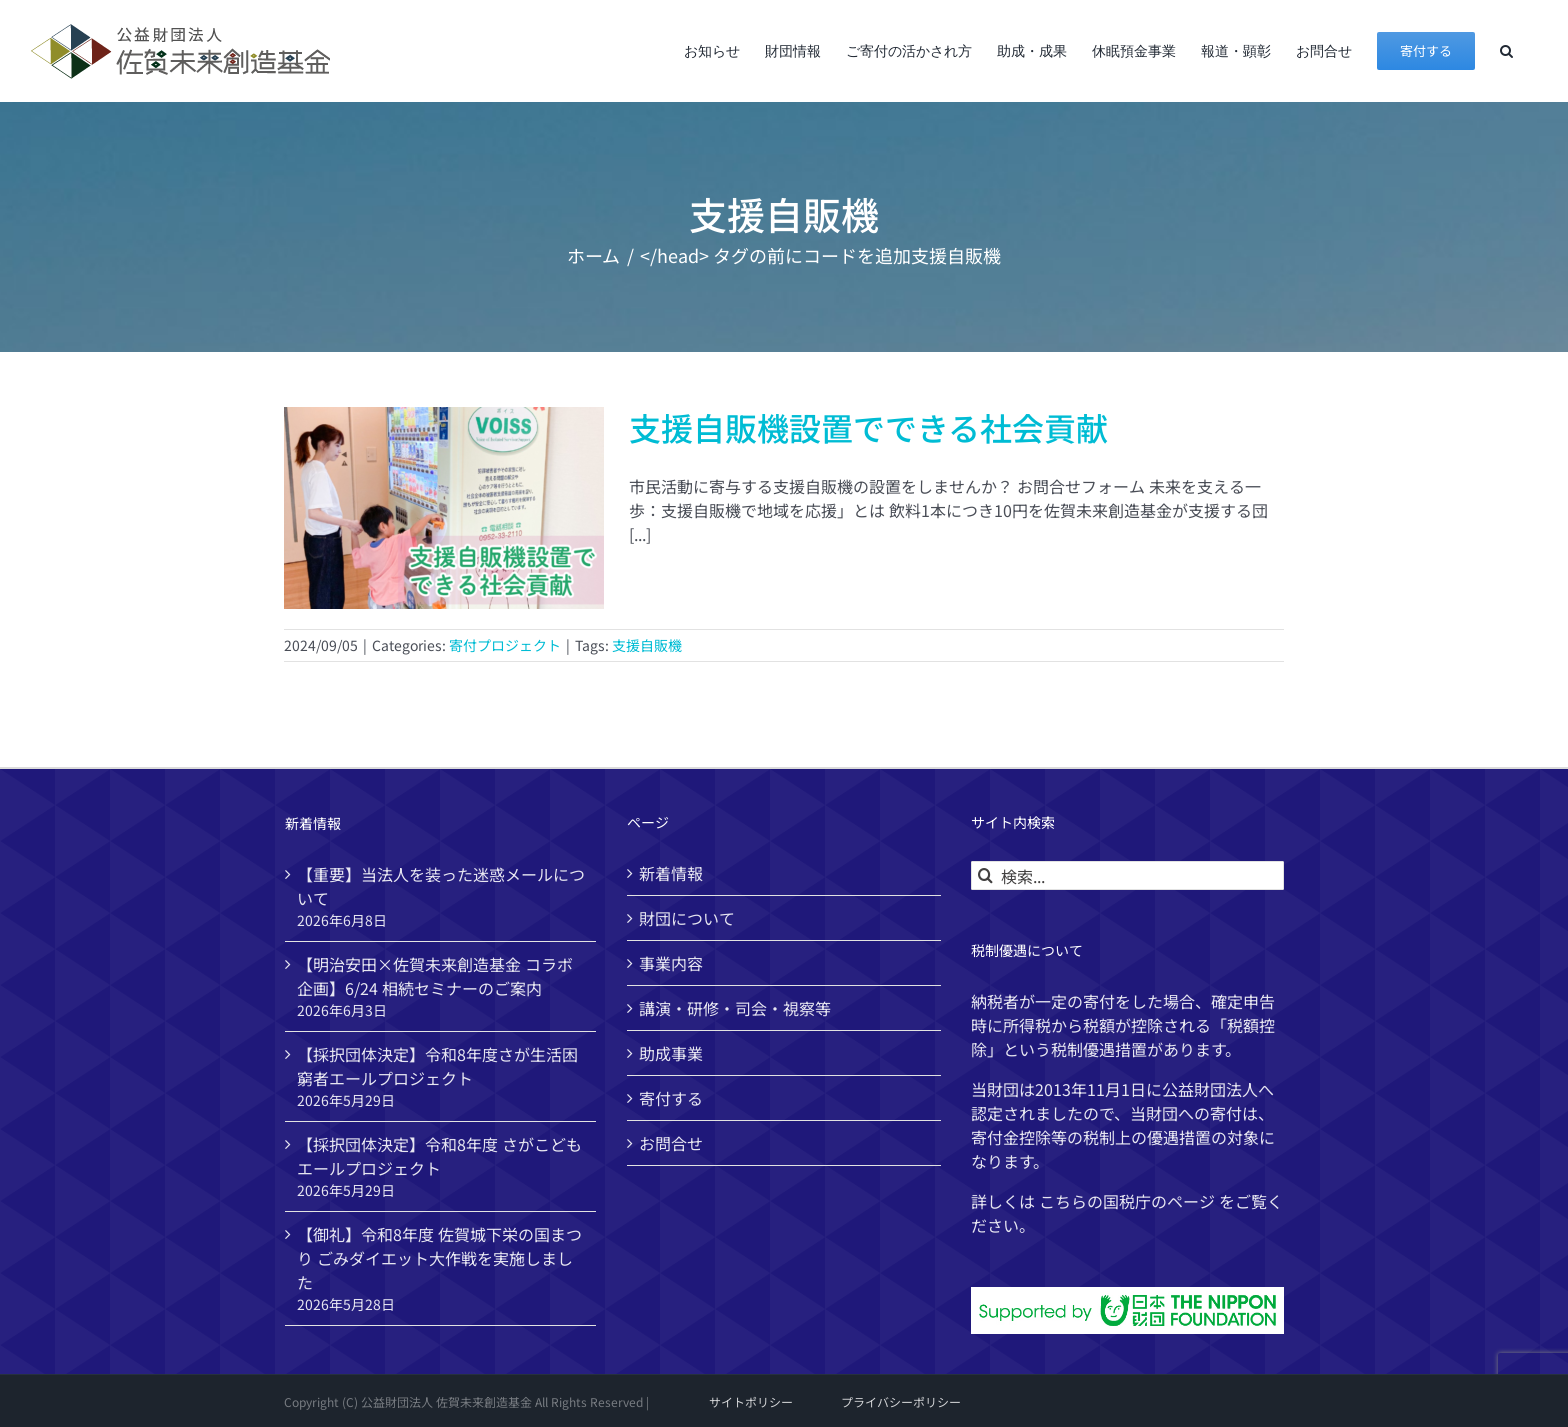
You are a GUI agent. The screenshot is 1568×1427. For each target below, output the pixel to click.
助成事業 (671, 1053)
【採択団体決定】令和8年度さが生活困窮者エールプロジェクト (437, 1066)
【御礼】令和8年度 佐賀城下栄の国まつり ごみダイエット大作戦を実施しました (439, 1258)
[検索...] (1127, 875)
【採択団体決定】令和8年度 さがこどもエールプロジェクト (439, 1156)
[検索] (985, 875)
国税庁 (1127, 1201)
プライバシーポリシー (901, 1401)
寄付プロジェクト (505, 645)
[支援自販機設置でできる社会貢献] (444, 508)
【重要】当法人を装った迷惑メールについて (441, 886)
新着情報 (671, 873)
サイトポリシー (751, 1401)
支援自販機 (647, 645)
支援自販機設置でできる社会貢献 (868, 427)
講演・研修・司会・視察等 (735, 1008)
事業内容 (671, 963)
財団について (687, 918)
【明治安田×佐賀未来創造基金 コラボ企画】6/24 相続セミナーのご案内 (435, 976)
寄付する (671, 1098)
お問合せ (671, 1143)
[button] (1506, 50)
